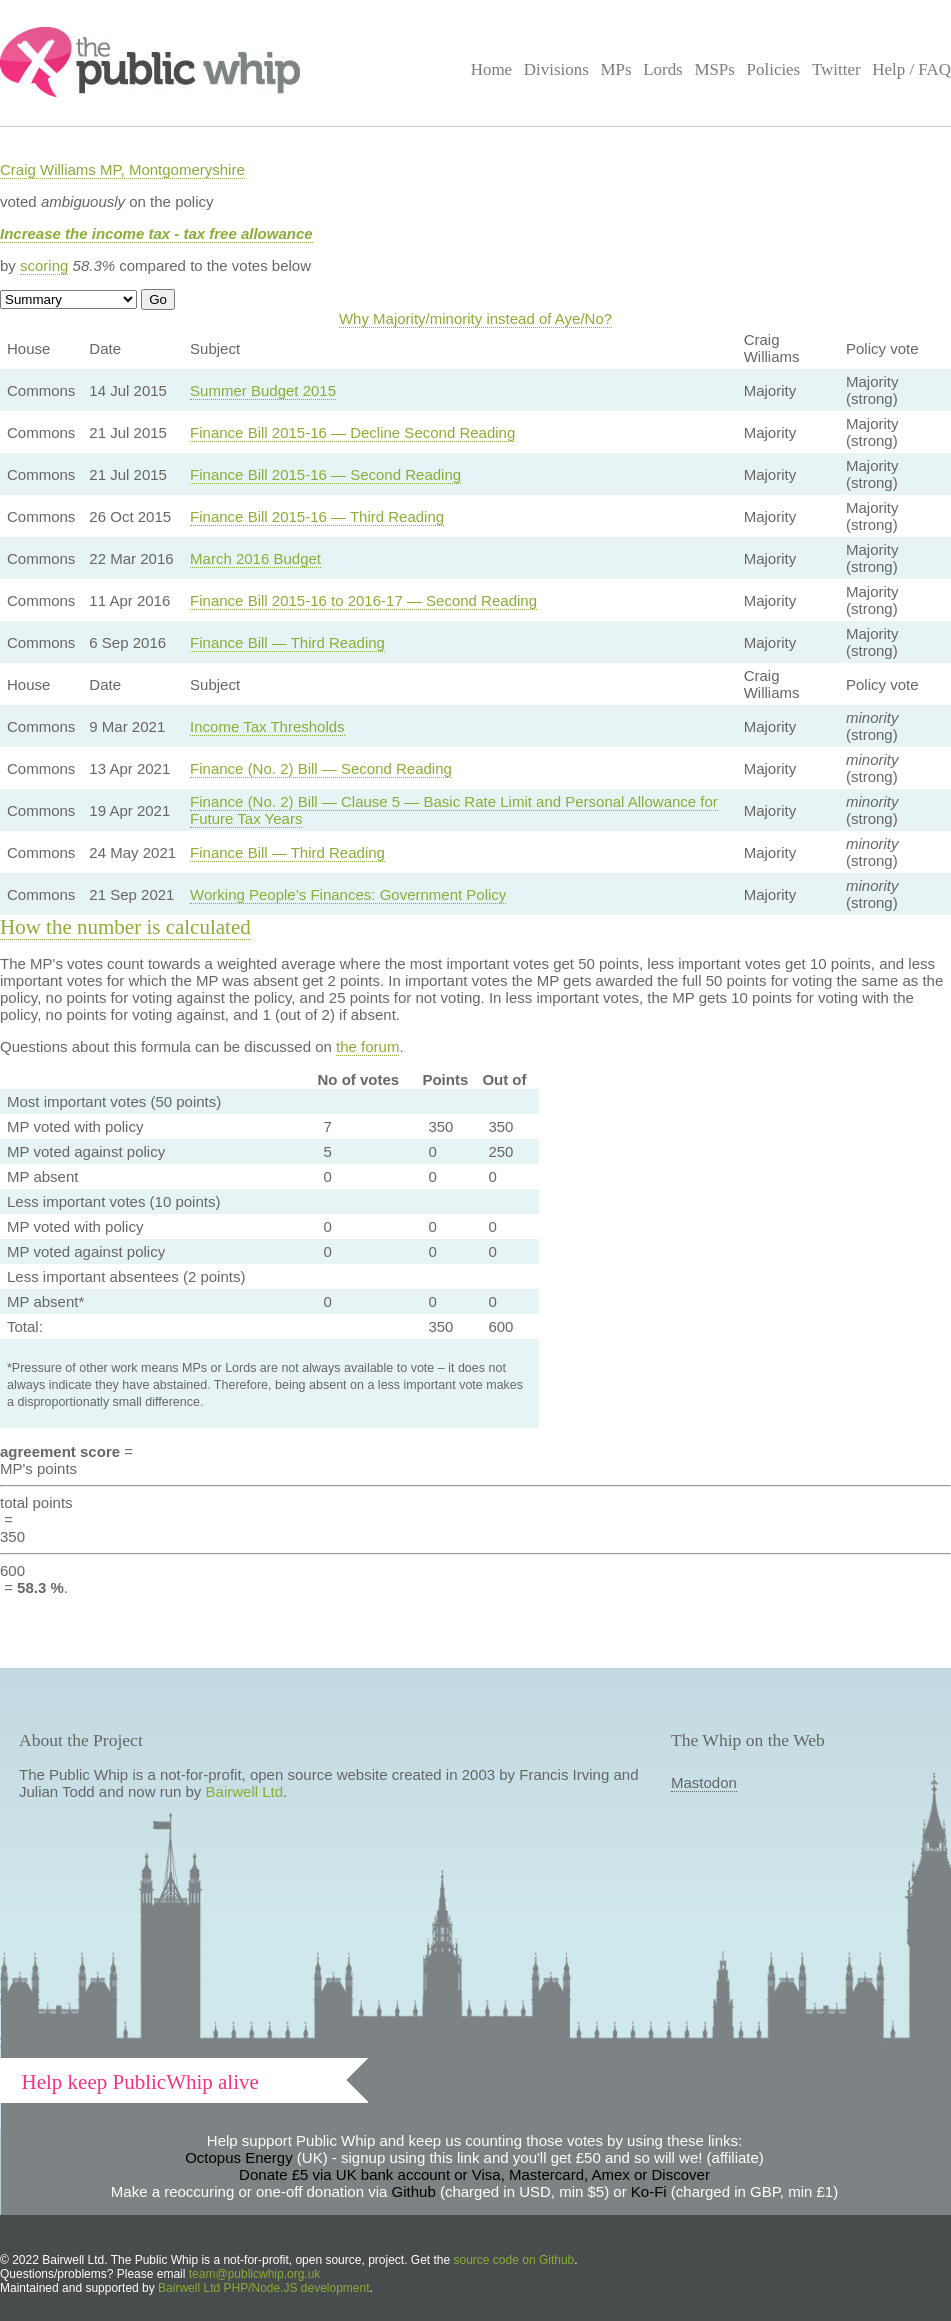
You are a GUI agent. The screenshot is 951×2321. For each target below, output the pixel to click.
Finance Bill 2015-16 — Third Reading (317, 516)
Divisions (556, 69)
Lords (663, 69)
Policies (774, 69)
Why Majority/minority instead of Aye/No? (475, 318)
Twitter (836, 69)
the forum (367, 1046)
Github (414, 2191)
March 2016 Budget (255, 558)
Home (491, 69)
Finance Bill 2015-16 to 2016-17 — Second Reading (363, 600)
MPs (615, 69)
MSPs (714, 69)
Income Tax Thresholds (267, 726)
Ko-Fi (649, 2191)
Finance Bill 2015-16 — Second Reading (325, 474)
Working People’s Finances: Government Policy (348, 894)
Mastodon (704, 1782)
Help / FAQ (911, 69)
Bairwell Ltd (245, 1791)
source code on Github (514, 2260)
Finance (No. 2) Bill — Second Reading (321, 768)
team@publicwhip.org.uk (255, 2274)
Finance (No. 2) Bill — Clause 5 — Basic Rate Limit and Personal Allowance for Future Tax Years (454, 810)
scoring (44, 265)
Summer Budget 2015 (263, 390)
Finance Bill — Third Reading (287, 642)
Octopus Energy (239, 2157)
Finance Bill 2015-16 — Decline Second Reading (352, 432)
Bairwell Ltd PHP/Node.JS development (263, 2288)
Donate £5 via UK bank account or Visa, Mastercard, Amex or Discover (474, 2174)
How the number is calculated (125, 927)
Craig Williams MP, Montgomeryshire (122, 169)
